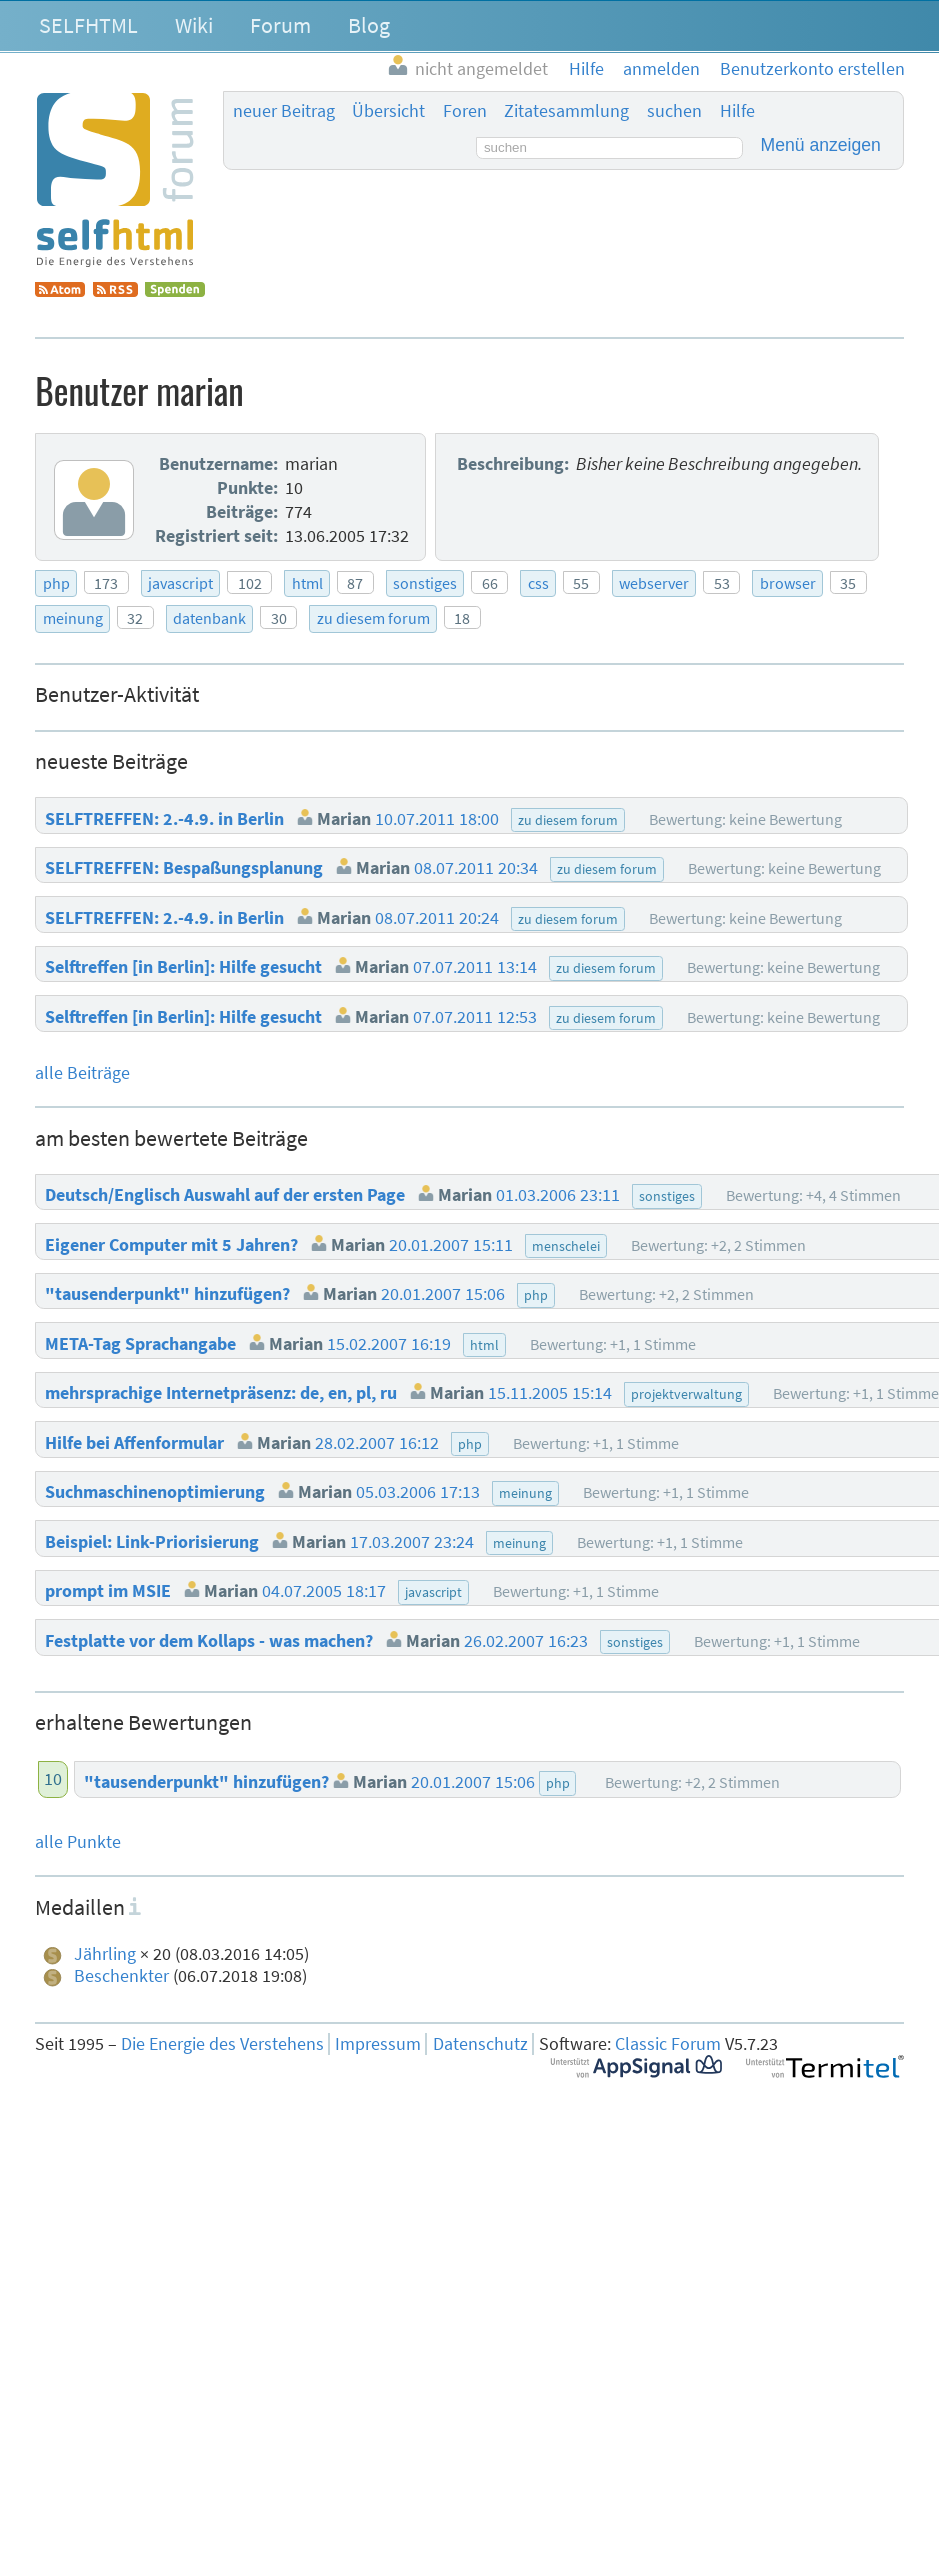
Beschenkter (121, 1976)
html (307, 583)
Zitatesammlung (566, 111)
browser (788, 583)
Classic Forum (668, 2044)
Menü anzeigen (821, 145)
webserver (654, 583)
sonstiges (425, 583)
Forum (280, 25)
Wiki (194, 25)
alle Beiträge (82, 1073)
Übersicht (388, 111)
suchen (674, 111)
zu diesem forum (373, 618)
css (538, 583)
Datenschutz (480, 2044)
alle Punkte (78, 1842)
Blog (369, 25)
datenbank (209, 618)
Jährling (105, 1954)
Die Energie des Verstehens (222, 2044)
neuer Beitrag (284, 111)
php (56, 583)
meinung (73, 618)
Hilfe (737, 111)
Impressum (378, 2044)
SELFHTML (88, 25)
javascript (180, 583)
